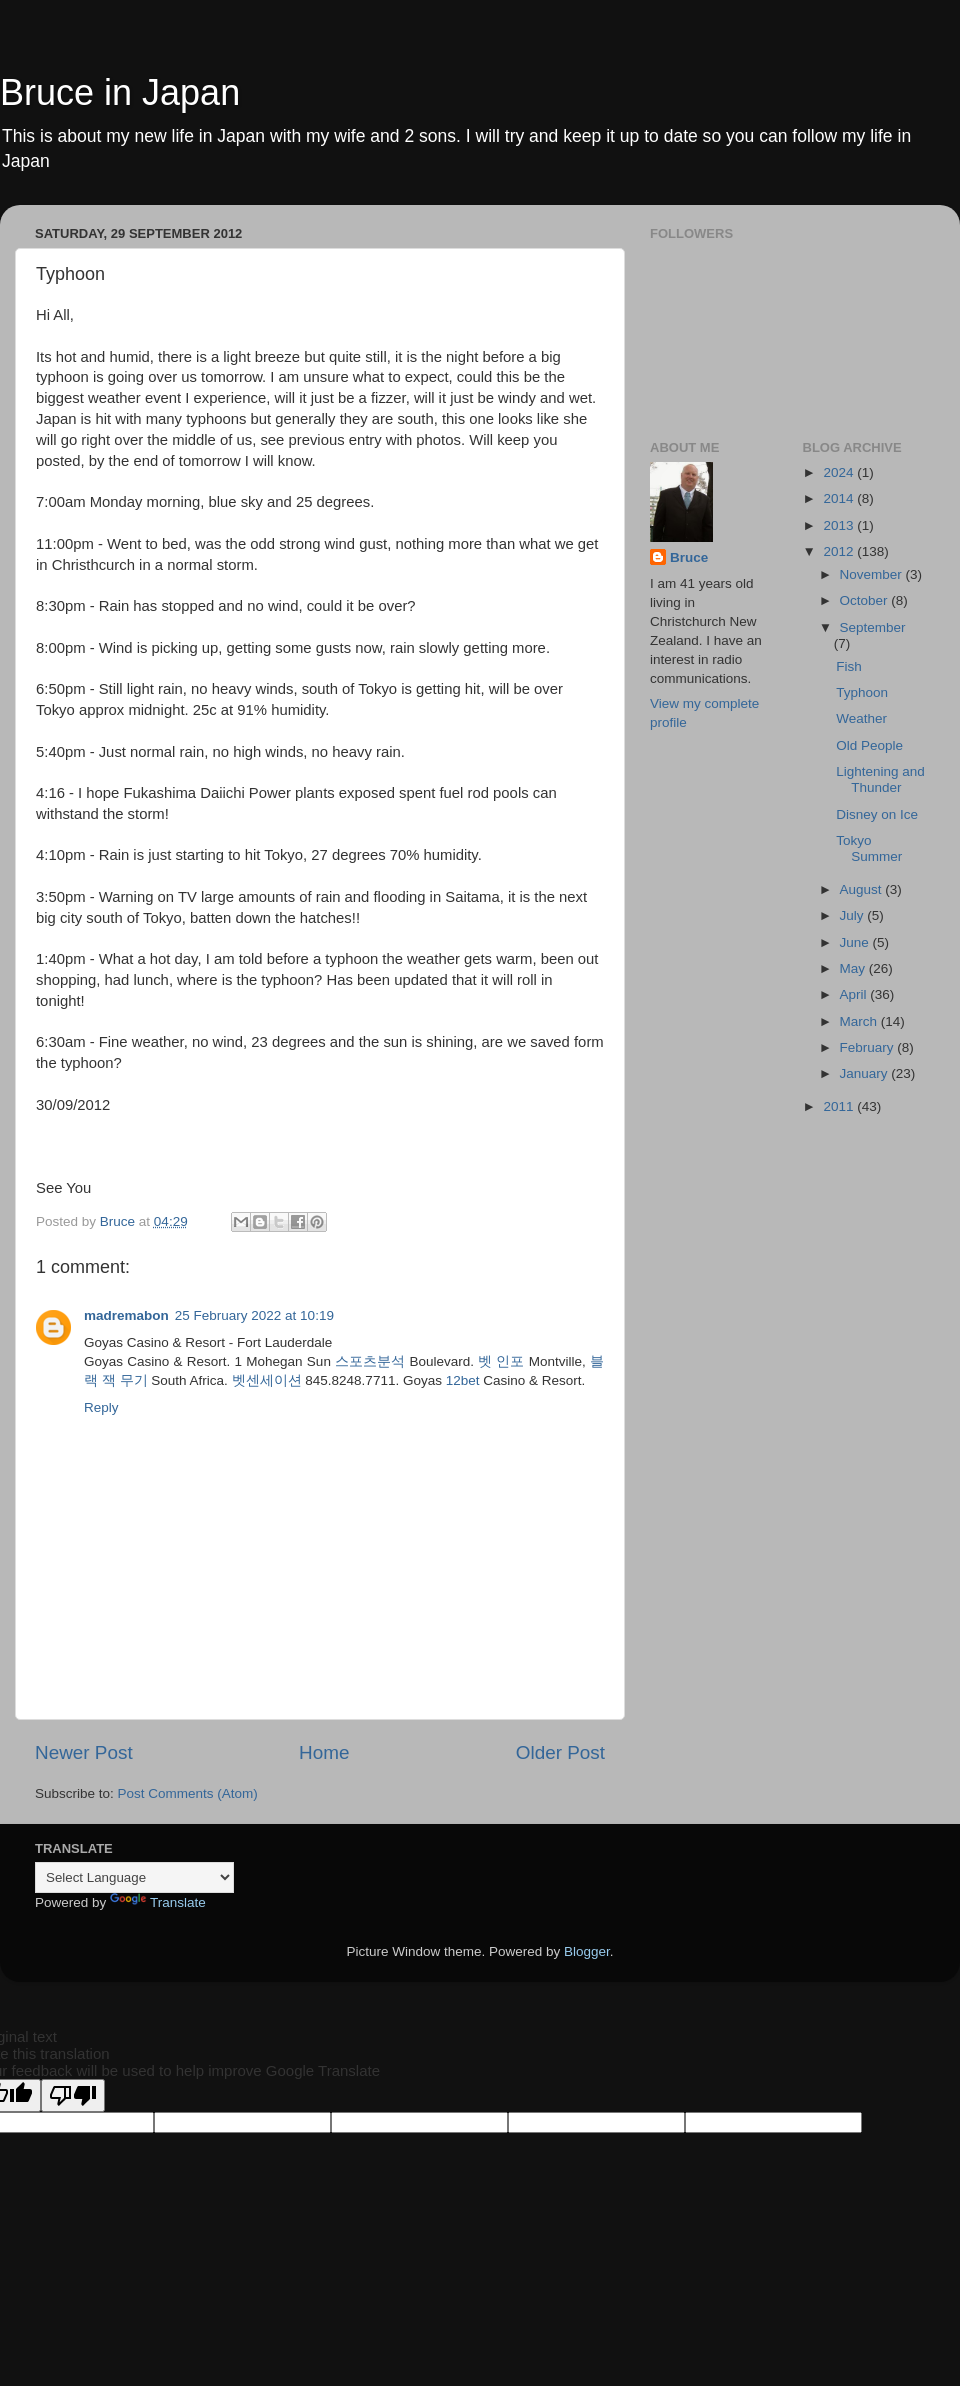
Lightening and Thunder (880, 779)
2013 (840, 525)
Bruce (689, 557)
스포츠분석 (370, 1361)
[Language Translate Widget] (134, 1877)
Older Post (560, 1752)
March (860, 1021)
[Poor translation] (73, 2095)
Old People (869, 745)
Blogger (587, 1951)
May (854, 968)
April (855, 994)
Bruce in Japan (120, 92)
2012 (840, 551)
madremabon (126, 1315)
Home (324, 1752)
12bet (463, 1380)
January (866, 1073)
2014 (840, 498)
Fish (849, 666)
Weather (861, 718)
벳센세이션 (267, 1380)
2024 (840, 472)
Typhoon (862, 692)
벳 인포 (501, 1361)
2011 (840, 1106)
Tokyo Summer (869, 848)
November (873, 574)
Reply (101, 1407)
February (869, 1047)
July (854, 915)
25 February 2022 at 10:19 (254, 1315)
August (863, 889)
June (856, 942)
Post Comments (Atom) (188, 1793)
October (866, 600)
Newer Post (84, 1752)
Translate (158, 1902)
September (873, 627)
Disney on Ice (877, 814)
